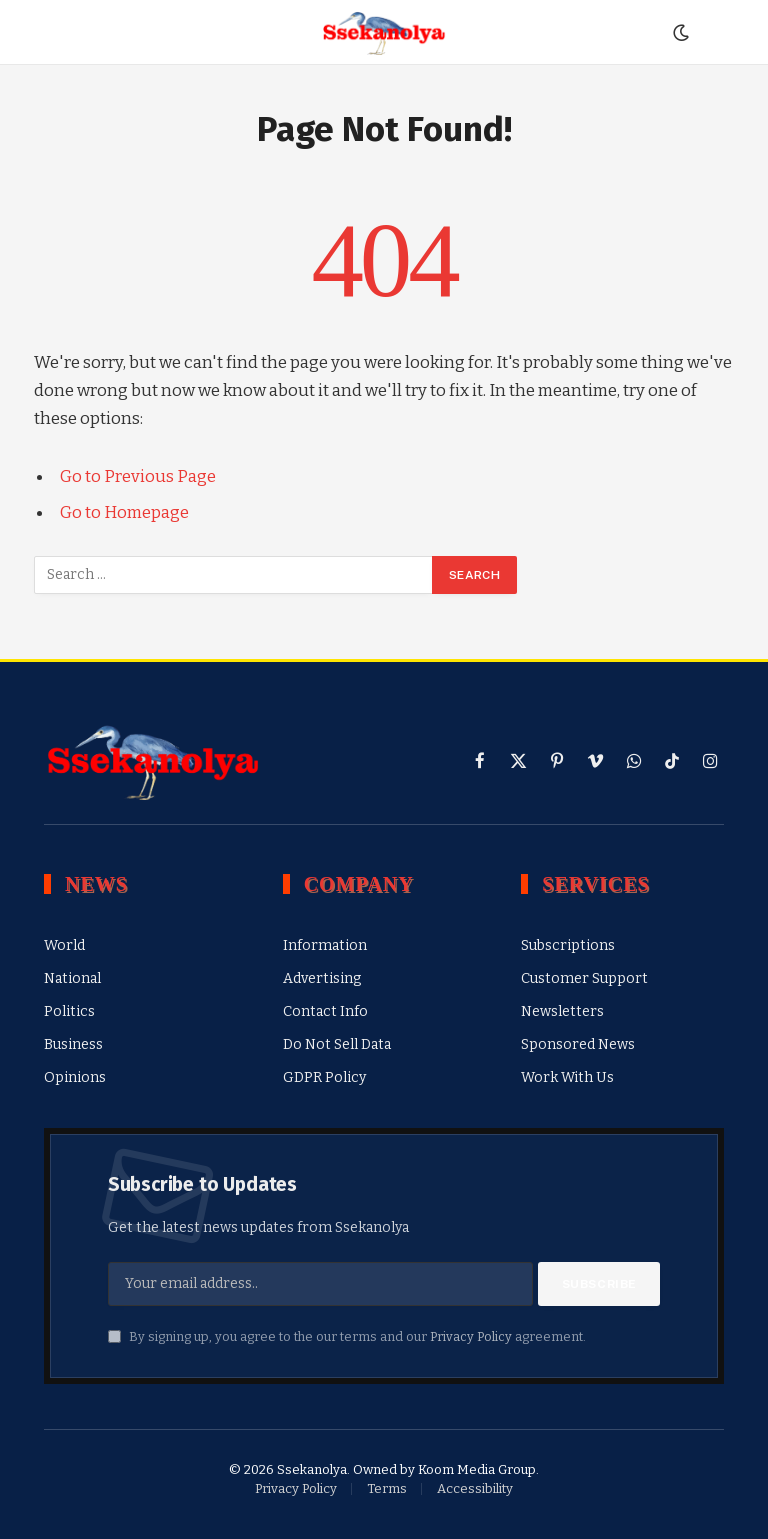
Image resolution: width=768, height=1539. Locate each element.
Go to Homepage (124, 512)
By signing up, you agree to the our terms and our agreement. (347, 1336)
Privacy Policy (471, 1336)
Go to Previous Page (138, 476)
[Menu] (57, 32)
